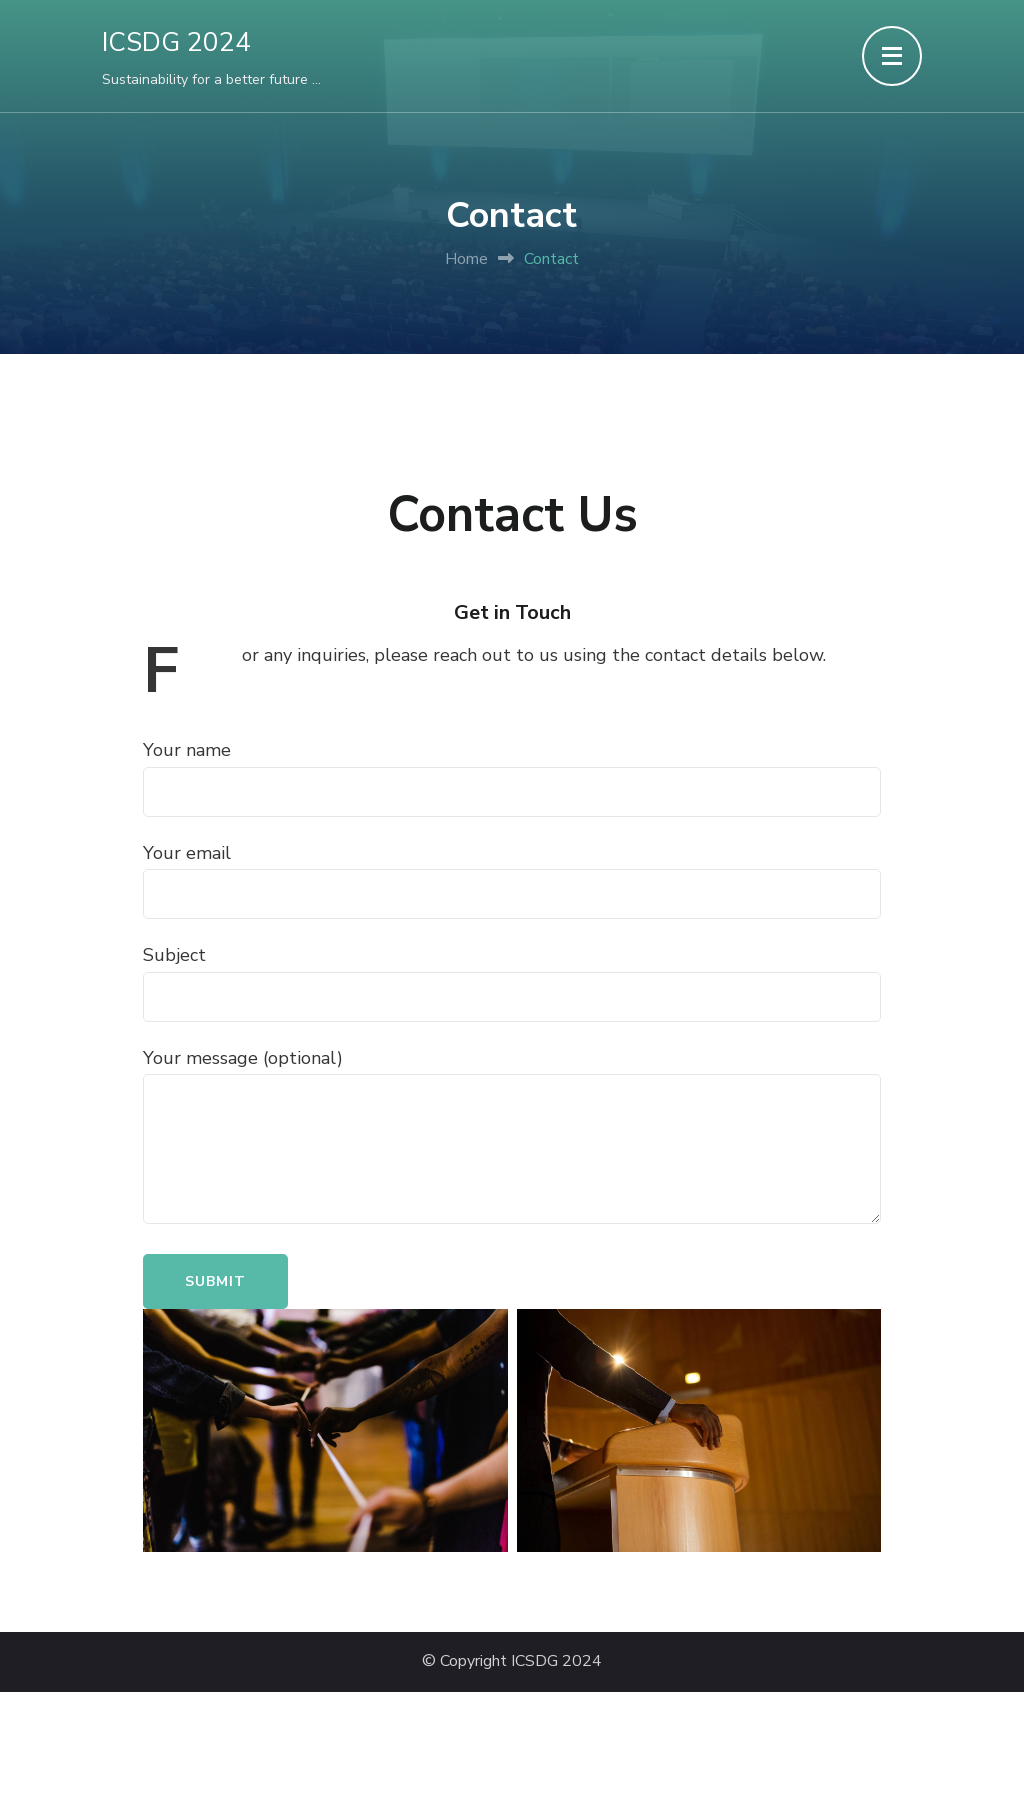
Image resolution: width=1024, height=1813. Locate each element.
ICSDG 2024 (176, 42)
